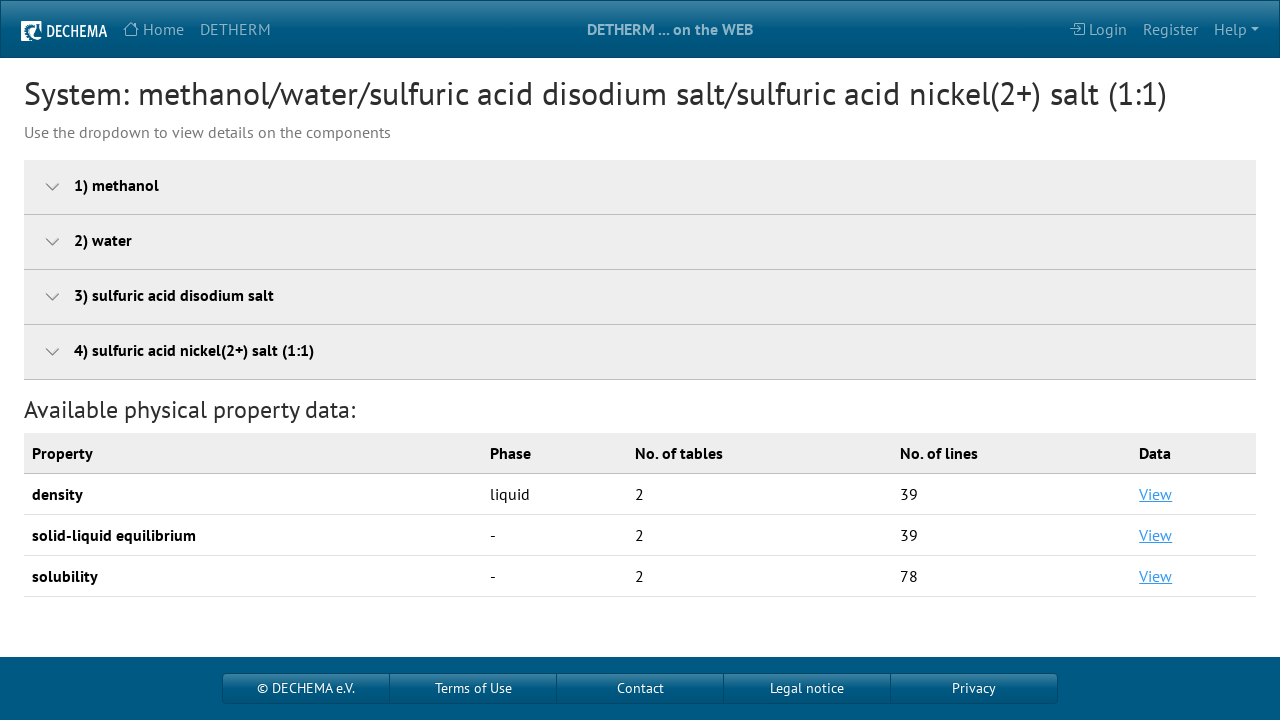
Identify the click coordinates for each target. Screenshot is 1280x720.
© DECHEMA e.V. (306, 688)
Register (1170, 29)
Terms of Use (473, 688)
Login (1098, 29)
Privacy (974, 688)
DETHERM (235, 29)
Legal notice (807, 688)
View (1155, 494)
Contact (640, 688)
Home (153, 29)
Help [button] (1230, 29)
